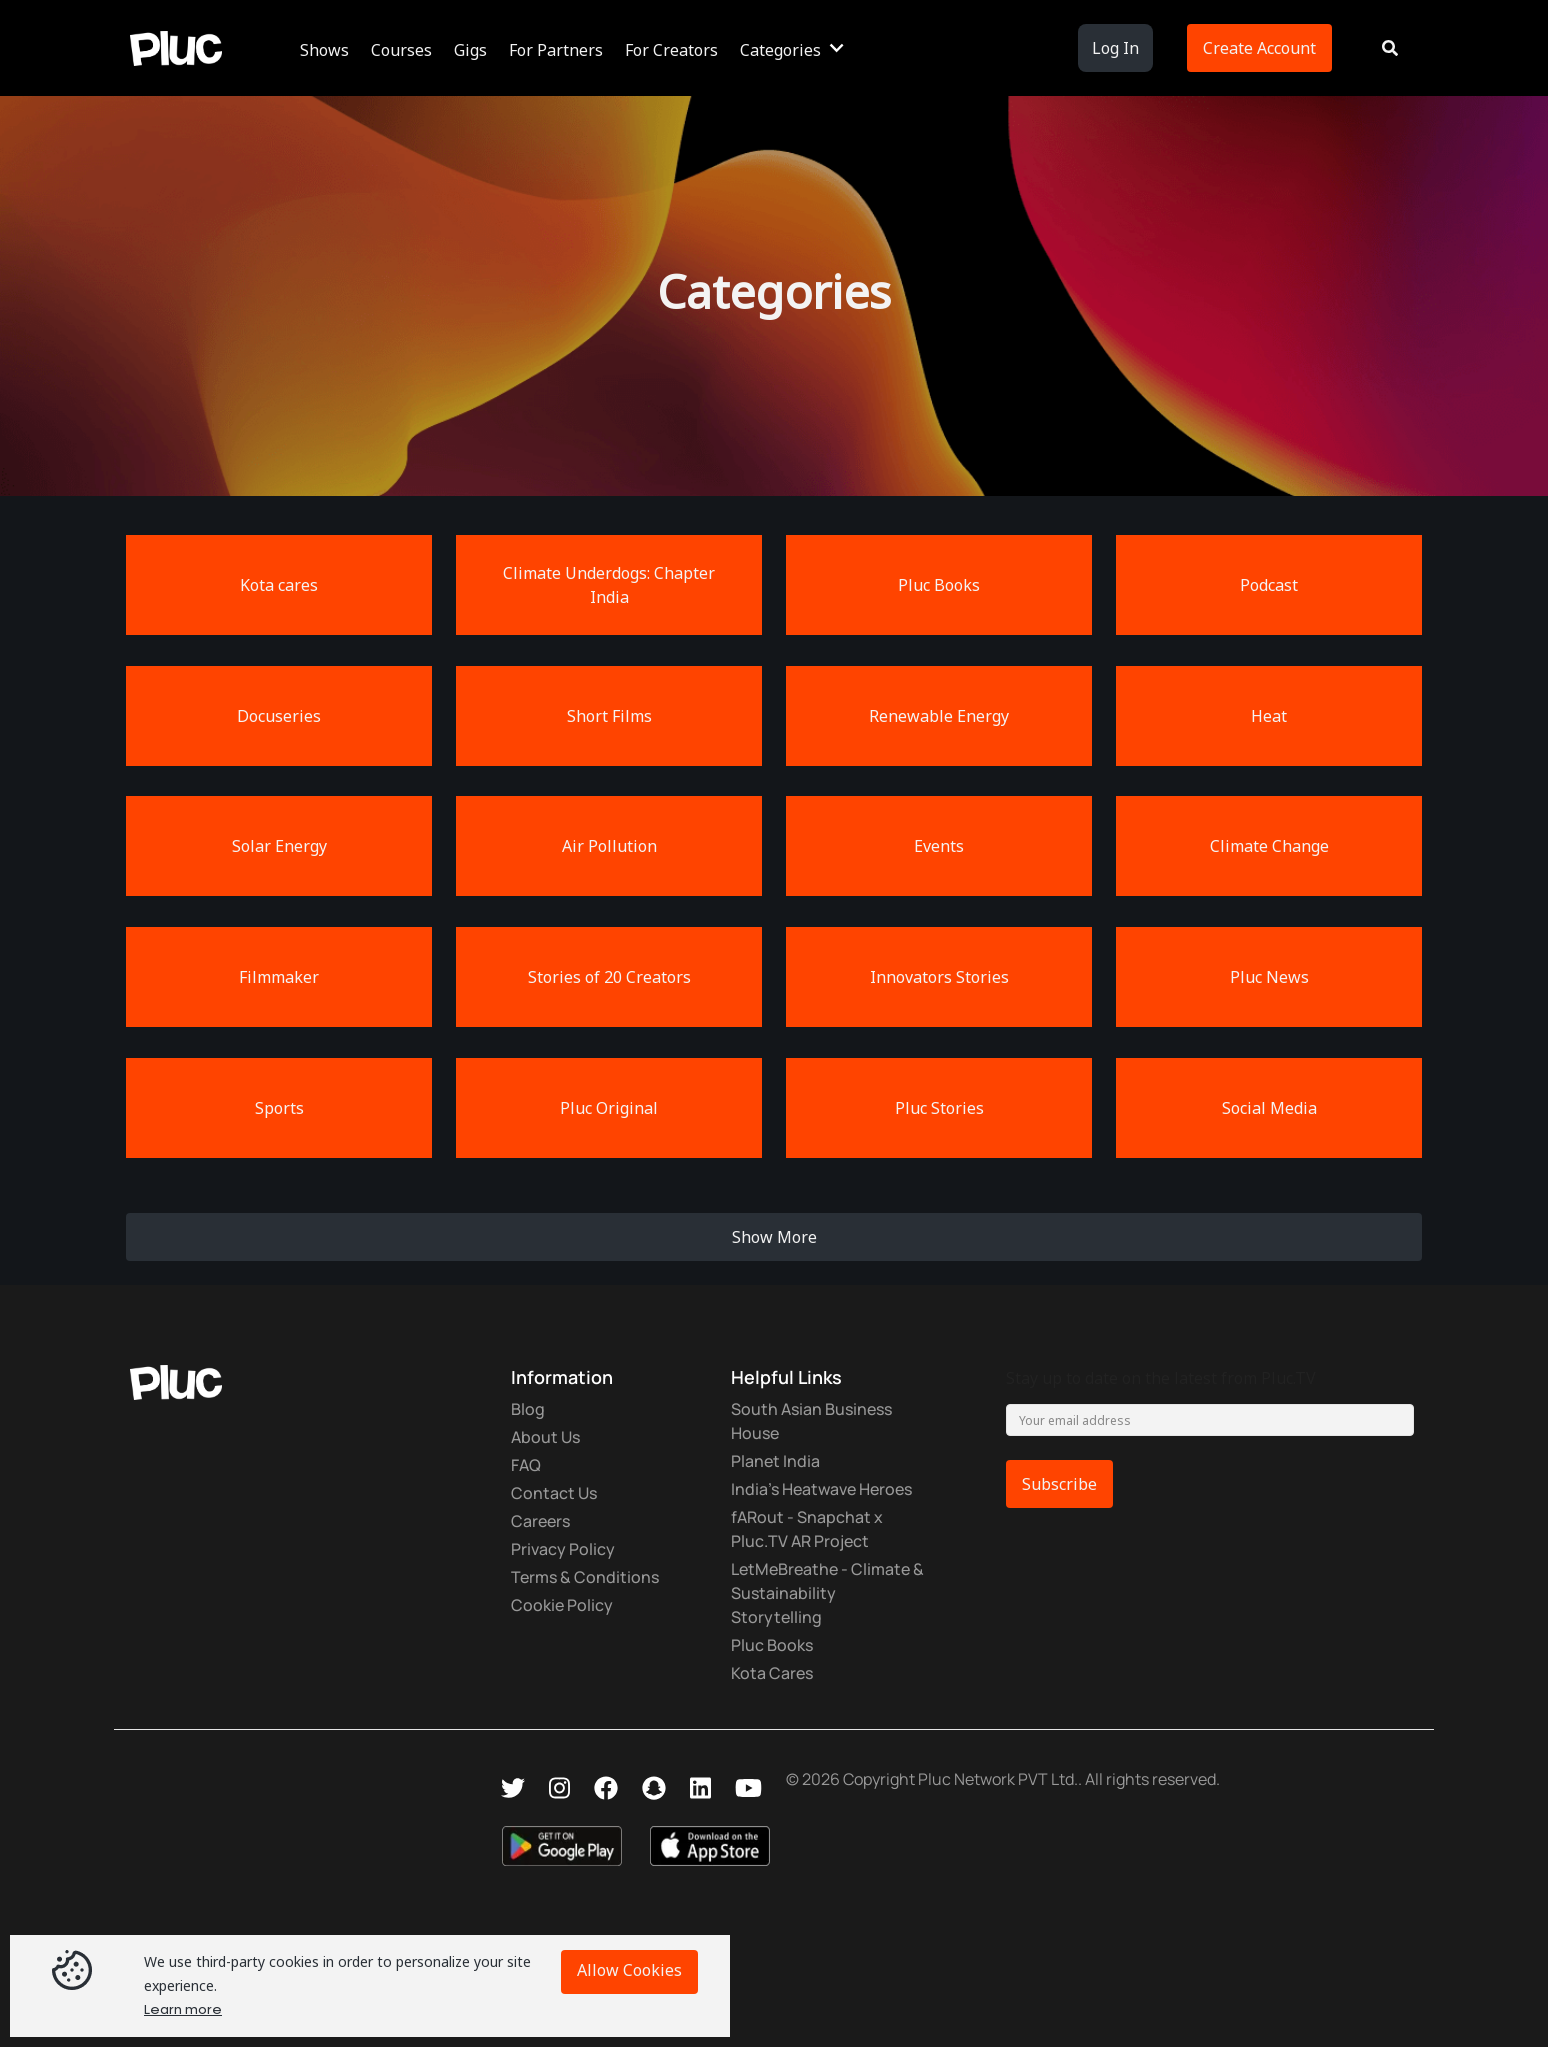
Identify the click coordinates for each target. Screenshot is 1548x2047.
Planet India (775, 1461)
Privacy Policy (563, 1549)
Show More (774, 1237)
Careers (540, 1521)
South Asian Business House (811, 1421)
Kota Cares (772, 1673)
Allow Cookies (629, 1970)
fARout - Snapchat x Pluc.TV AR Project (807, 1529)
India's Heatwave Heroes (821, 1489)
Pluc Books (772, 1645)
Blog (528, 1409)
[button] (327, 48)
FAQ (526, 1465)
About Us (545, 1437)
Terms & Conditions (585, 1577)
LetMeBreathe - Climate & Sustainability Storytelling (827, 1593)
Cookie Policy (562, 1605)
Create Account (1259, 48)
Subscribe (1059, 1484)
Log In (1115, 48)
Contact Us (554, 1493)
